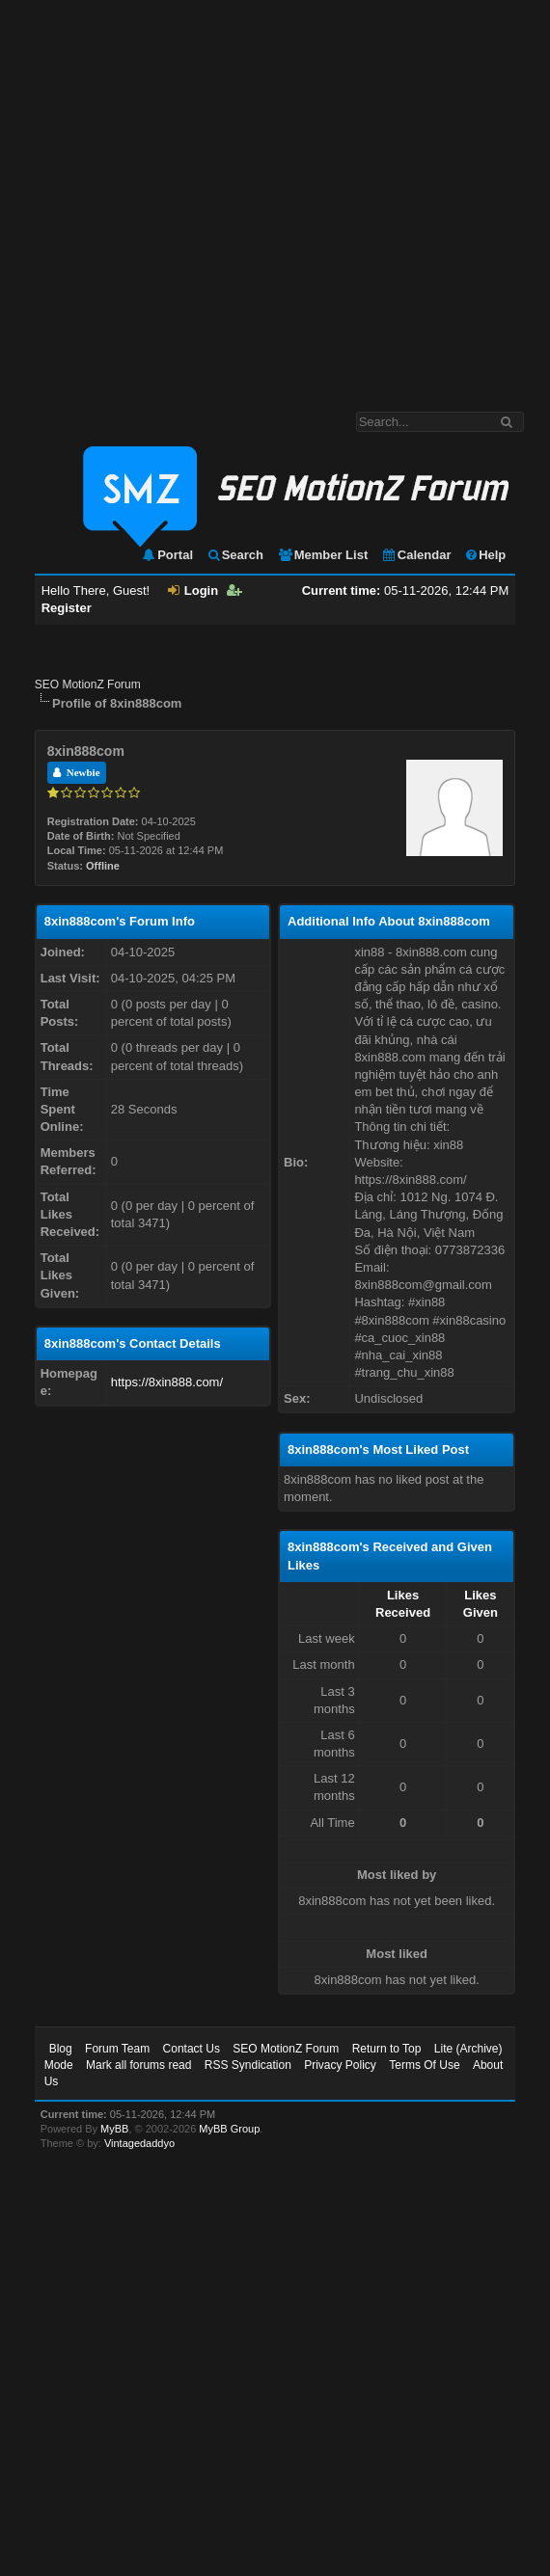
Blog (60, 2048)
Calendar (416, 555)
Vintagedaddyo (139, 2143)
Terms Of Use (424, 2065)
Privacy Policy (340, 2065)
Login (193, 590)
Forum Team (117, 2048)
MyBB (114, 2128)
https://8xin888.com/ (167, 1382)
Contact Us (191, 2048)
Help (485, 555)
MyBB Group (229, 2128)
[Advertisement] (188, 196)
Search (234, 555)
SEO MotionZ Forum (88, 684)
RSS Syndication (248, 2065)
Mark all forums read (138, 2065)
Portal (167, 555)
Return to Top (387, 2048)
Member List (323, 555)
